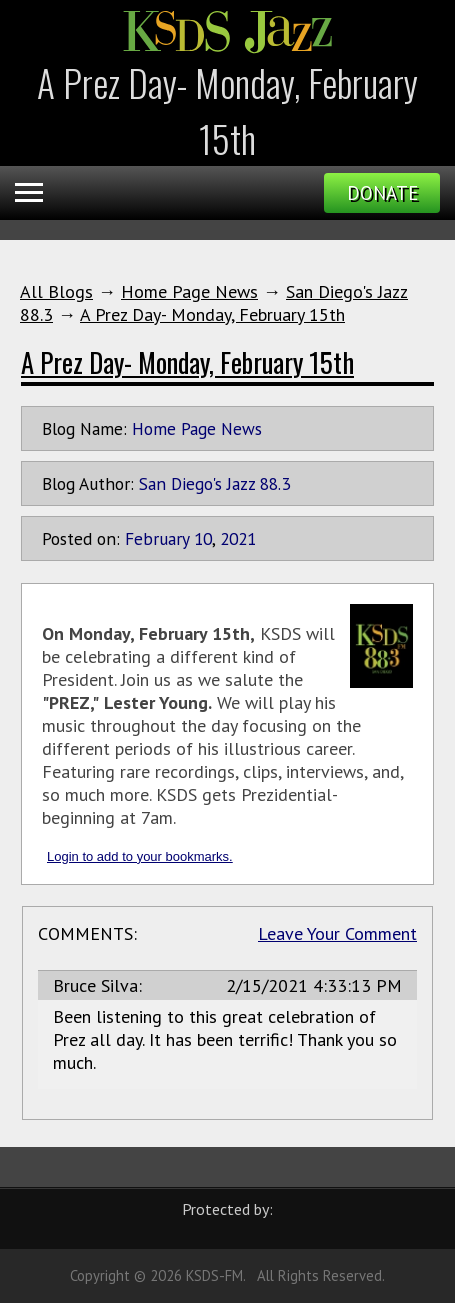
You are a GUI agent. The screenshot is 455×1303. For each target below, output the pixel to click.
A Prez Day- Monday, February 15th (212, 314)
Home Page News (189, 291)
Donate (382, 193)
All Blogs (56, 291)
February (157, 538)
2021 (238, 538)
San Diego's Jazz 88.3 (214, 483)
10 (203, 538)
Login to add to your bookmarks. (140, 856)
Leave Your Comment (337, 933)
